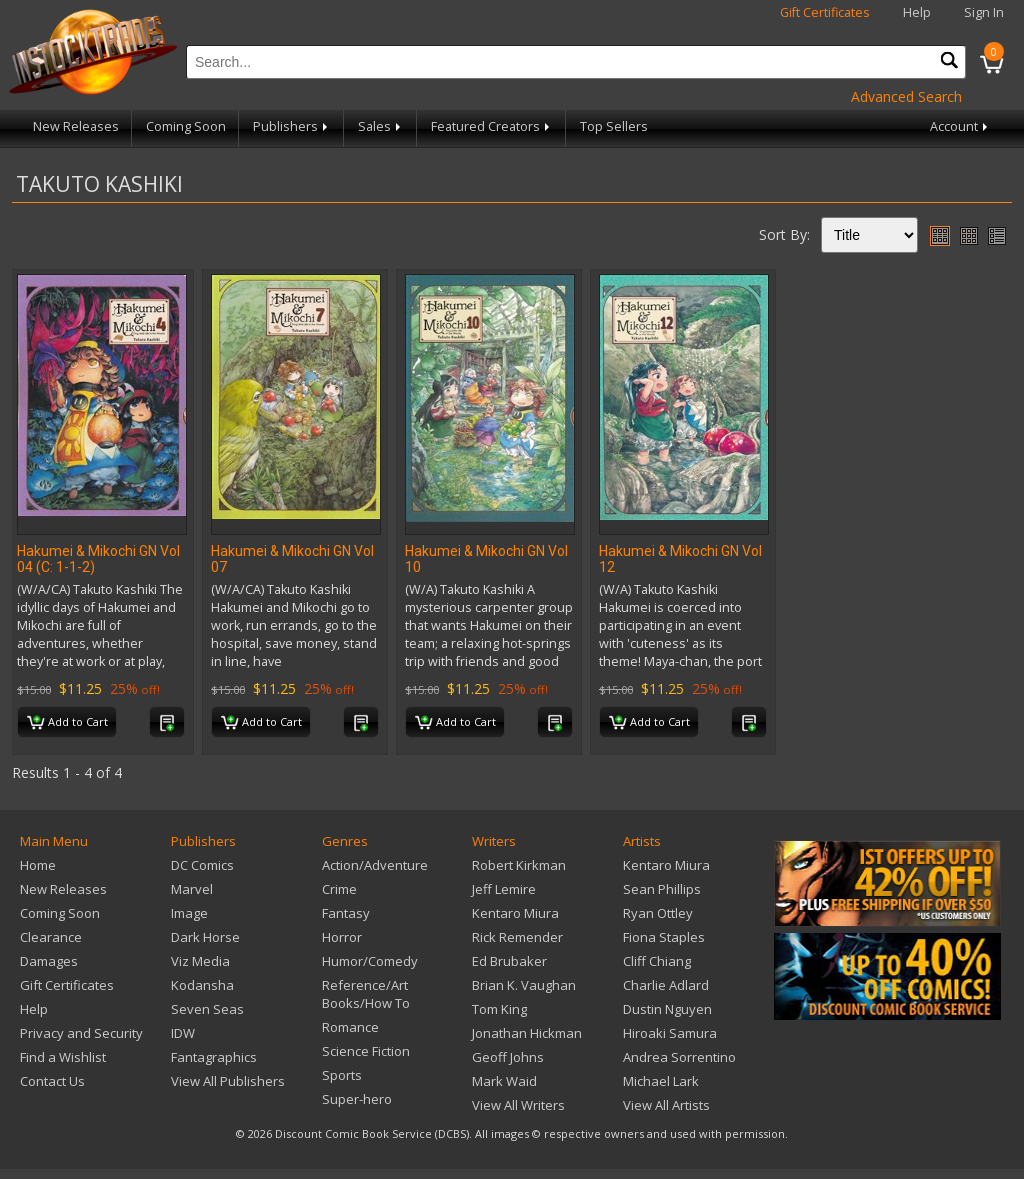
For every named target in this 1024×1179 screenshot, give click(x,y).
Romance (350, 1027)
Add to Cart (67, 723)
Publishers (292, 126)
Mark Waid (504, 1081)
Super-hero (357, 1099)
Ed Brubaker (509, 961)
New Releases (76, 126)
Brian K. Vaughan (524, 985)
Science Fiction (366, 1051)
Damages (49, 961)
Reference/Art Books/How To (366, 994)
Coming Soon (186, 126)
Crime (339, 889)
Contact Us (52, 1081)
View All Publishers (228, 1081)
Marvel (192, 889)
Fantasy (346, 913)
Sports (342, 1075)
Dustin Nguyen (667, 1009)
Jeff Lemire (504, 889)
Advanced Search (906, 96)
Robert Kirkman (519, 865)
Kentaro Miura (515, 913)
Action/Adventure (375, 865)
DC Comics (202, 865)
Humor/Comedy (370, 961)
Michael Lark (661, 1081)
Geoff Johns (508, 1057)
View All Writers (518, 1105)
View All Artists (666, 1105)
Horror (342, 937)
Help (917, 12)
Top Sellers (614, 126)
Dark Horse (205, 937)
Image (189, 913)
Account (960, 126)
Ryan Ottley (658, 913)
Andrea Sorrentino (679, 1057)
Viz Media (200, 961)
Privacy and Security (81, 1033)
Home (38, 865)
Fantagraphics (214, 1057)
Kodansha (202, 985)
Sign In (984, 12)
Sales (381, 126)
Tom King (499, 1009)
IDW (183, 1033)
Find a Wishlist (63, 1057)
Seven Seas (207, 1009)
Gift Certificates (825, 12)
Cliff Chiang (657, 961)
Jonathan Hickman (527, 1033)
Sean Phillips (662, 889)
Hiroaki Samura (670, 1033)
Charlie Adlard (666, 985)
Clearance (51, 937)
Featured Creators (492, 126)
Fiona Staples (664, 937)
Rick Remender (517, 937)
